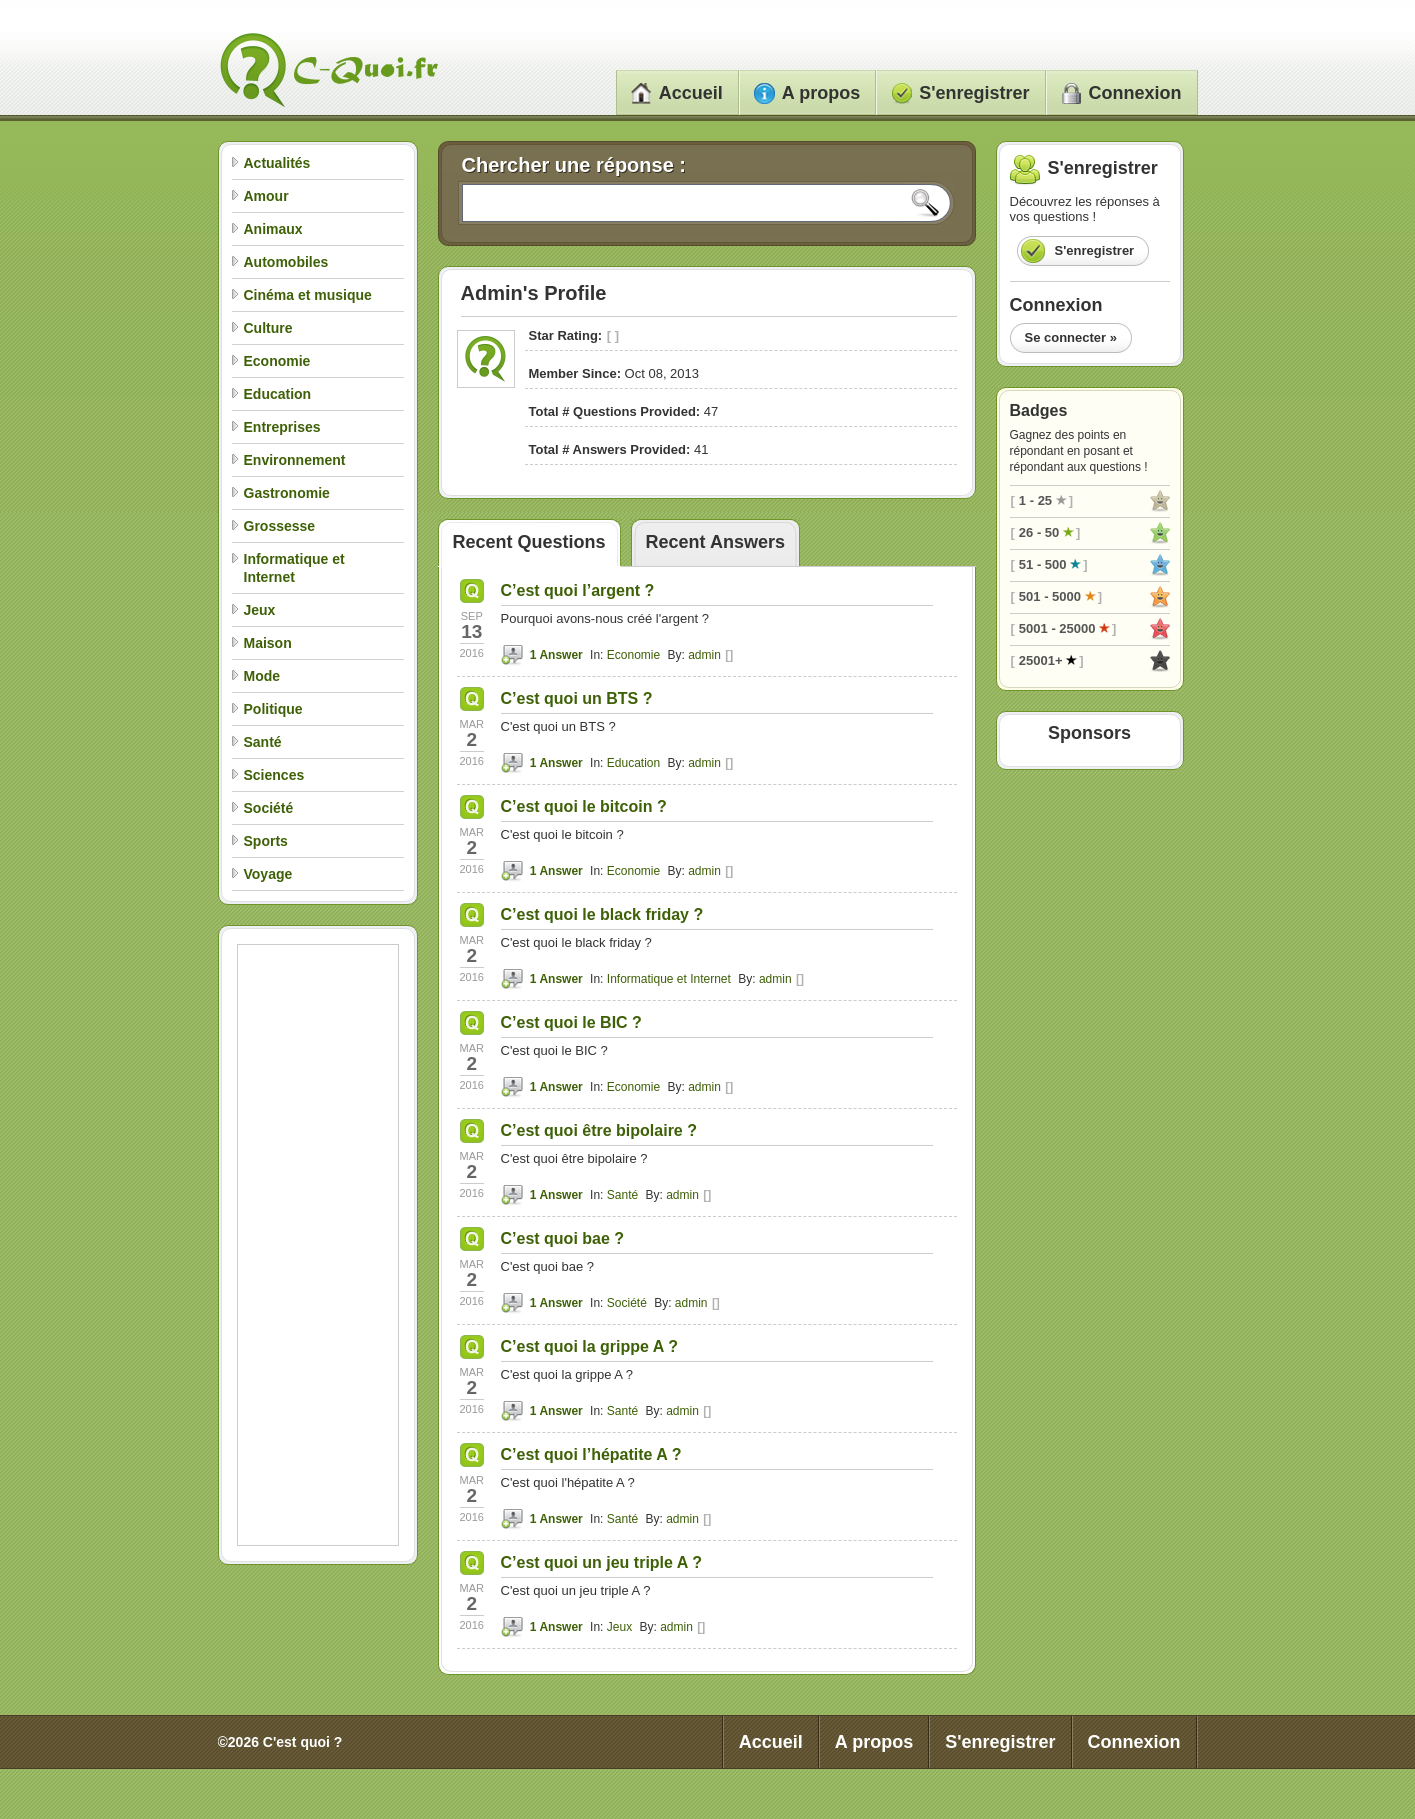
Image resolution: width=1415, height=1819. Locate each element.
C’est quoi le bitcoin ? (584, 806)
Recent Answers (715, 542)
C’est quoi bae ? (563, 1238)
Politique (273, 709)
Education (278, 394)
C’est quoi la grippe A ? (590, 1346)
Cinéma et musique (308, 295)
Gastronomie (287, 493)
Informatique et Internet (669, 979)
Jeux (260, 610)
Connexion (1121, 93)
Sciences (274, 775)
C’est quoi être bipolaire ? (599, 1130)
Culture (268, 328)
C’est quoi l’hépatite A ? (591, 1454)
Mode (262, 676)
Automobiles (286, 262)
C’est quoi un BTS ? (577, 698)
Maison (268, 643)
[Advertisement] (318, 1245)
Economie (277, 361)
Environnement (295, 460)
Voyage (268, 874)
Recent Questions (529, 542)
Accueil (677, 93)
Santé (263, 742)
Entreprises (282, 427)
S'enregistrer (960, 93)
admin (704, 655)
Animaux (273, 229)
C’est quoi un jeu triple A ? (601, 1562)
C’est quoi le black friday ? (602, 914)
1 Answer (556, 655)
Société (269, 808)
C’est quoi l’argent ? (578, 590)
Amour (266, 196)
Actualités (277, 163)
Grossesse (280, 526)
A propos (807, 93)
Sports (266, 841)
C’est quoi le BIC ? (571, 1022)
